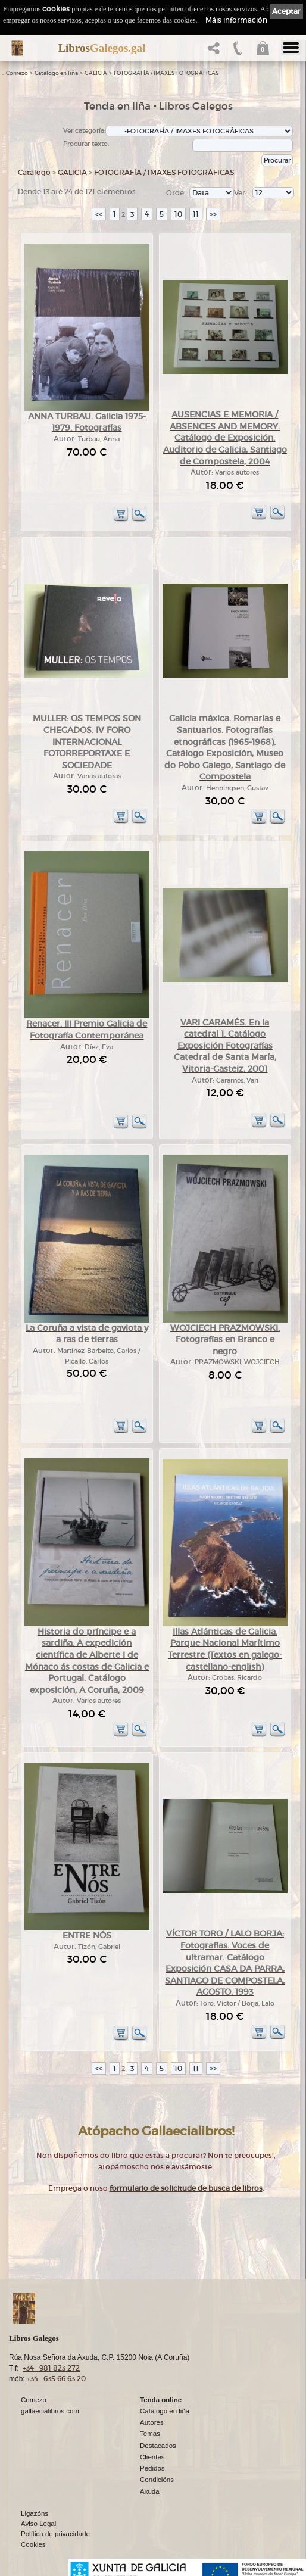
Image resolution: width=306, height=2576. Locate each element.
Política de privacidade (55, 2533)
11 (196, 214)
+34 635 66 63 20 (56, 2378)
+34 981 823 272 (51, 2367)
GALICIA (96, 73)
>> (213, 214)
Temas (150, 2433)
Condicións (157, 2479)
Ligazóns (34, 2513)
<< (98, 214)
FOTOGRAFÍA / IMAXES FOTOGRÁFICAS (166, 73)
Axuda (150, 2491)
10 (178, 214)
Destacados (158, 2445)
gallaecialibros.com (50, 2411)
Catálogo (34, 172)
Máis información (236, 19)
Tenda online (161, 2399)
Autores (152, 2422)
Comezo (17, 73)
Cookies (33, 2544)
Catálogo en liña (56, 73)
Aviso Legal (38, 2523)
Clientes (152, 2456)
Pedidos (152, 2468)
